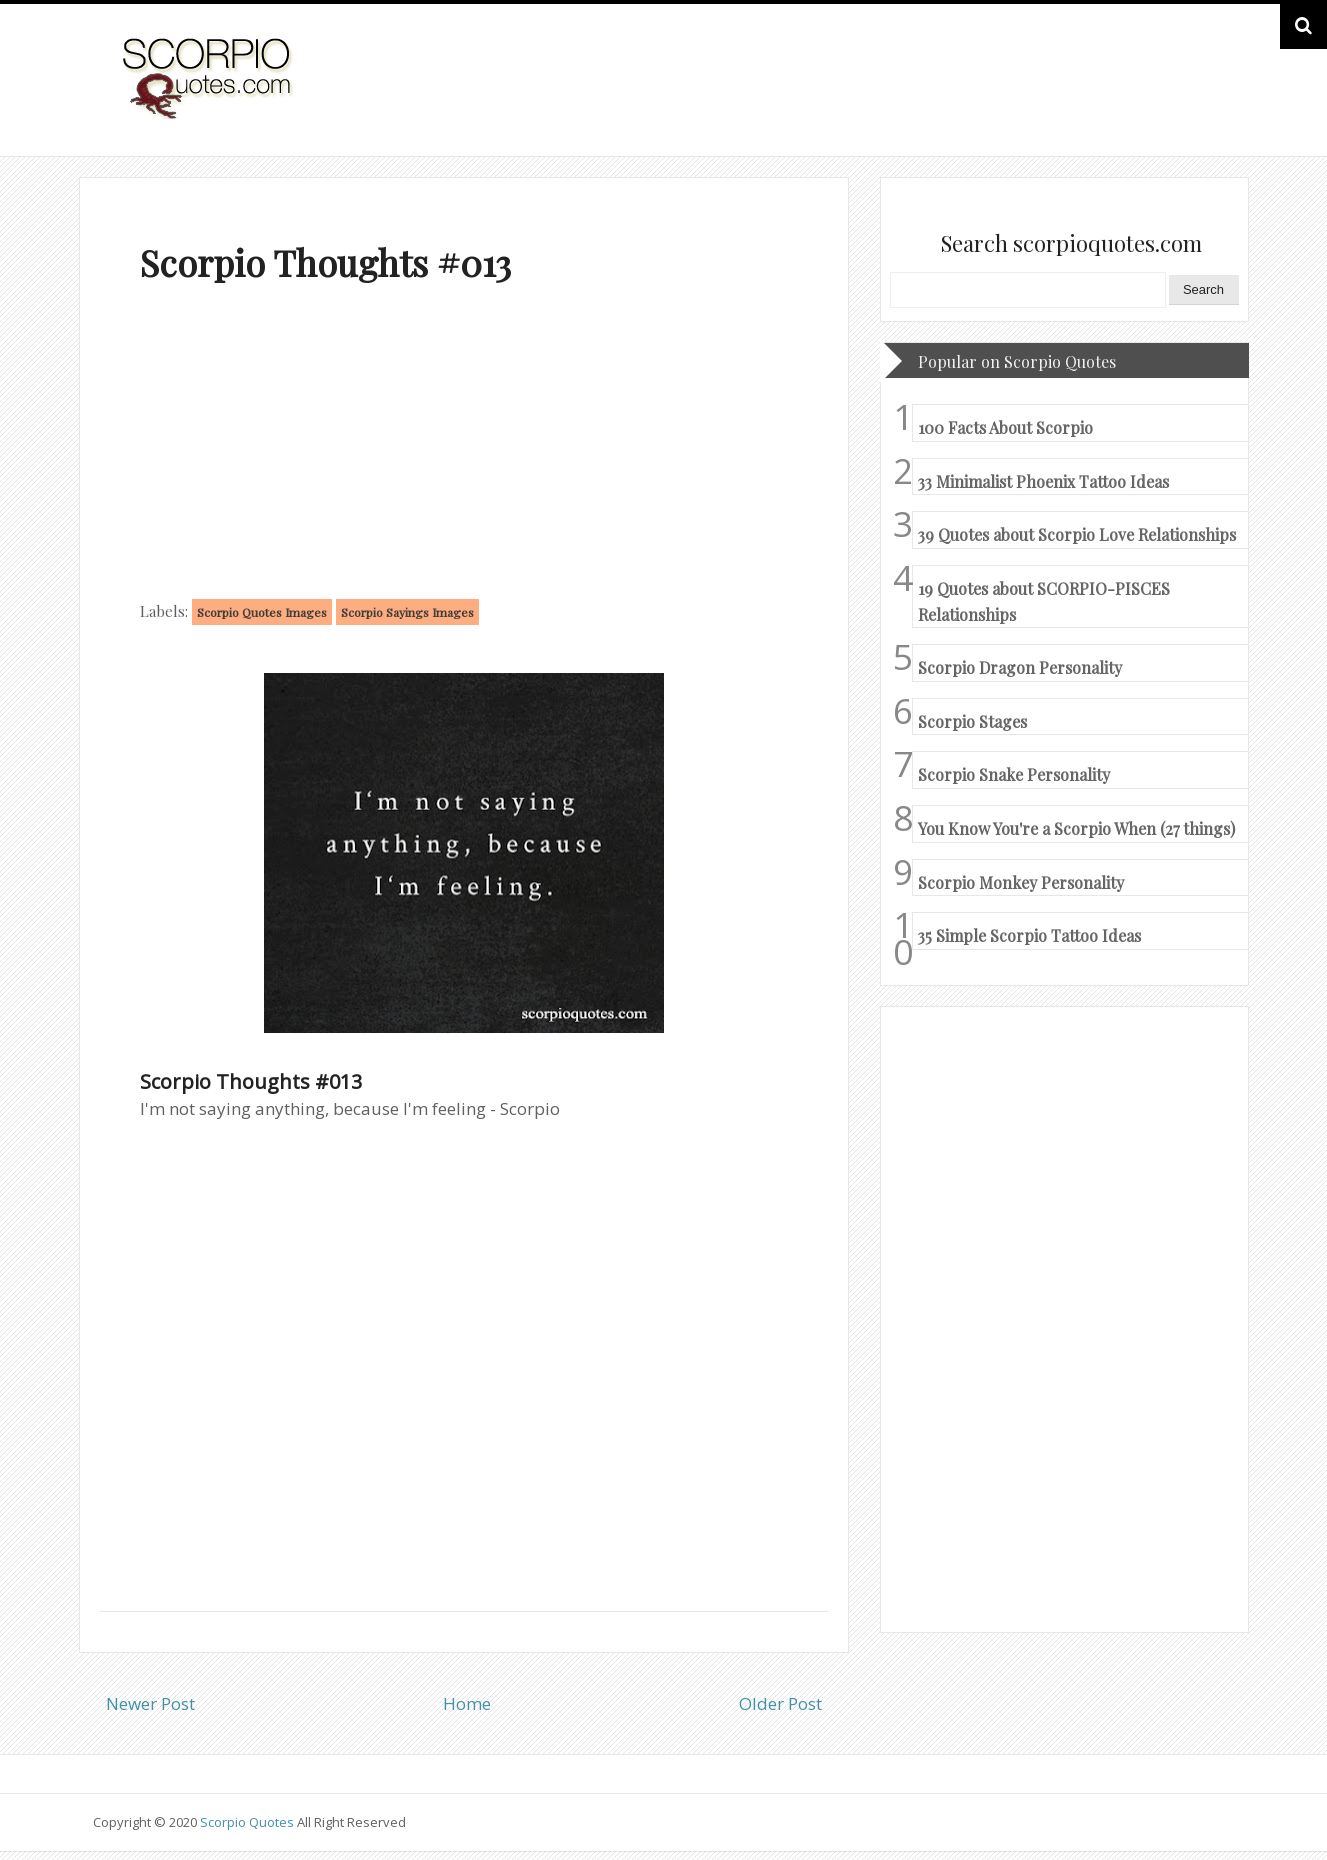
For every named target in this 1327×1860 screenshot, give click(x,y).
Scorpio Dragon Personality (1020, 667)
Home (467, 1703)
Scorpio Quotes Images (262, 612)
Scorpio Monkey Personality (1021, 882)
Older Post (780, 1703)
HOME (1180, 98)
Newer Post (150, 1703)
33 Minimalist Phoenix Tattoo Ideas (1043, 481)
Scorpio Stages (972, 721)
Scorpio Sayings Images (407, 612)
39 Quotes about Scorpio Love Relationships (1077, 534)
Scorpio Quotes (248, 1822)
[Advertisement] (464, 446)
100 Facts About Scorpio (1005, 427)
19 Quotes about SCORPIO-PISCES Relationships (1044, 601)
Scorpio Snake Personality (1014, 774)
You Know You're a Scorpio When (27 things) (1076, 828)
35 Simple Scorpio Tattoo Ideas (1029, 935)
